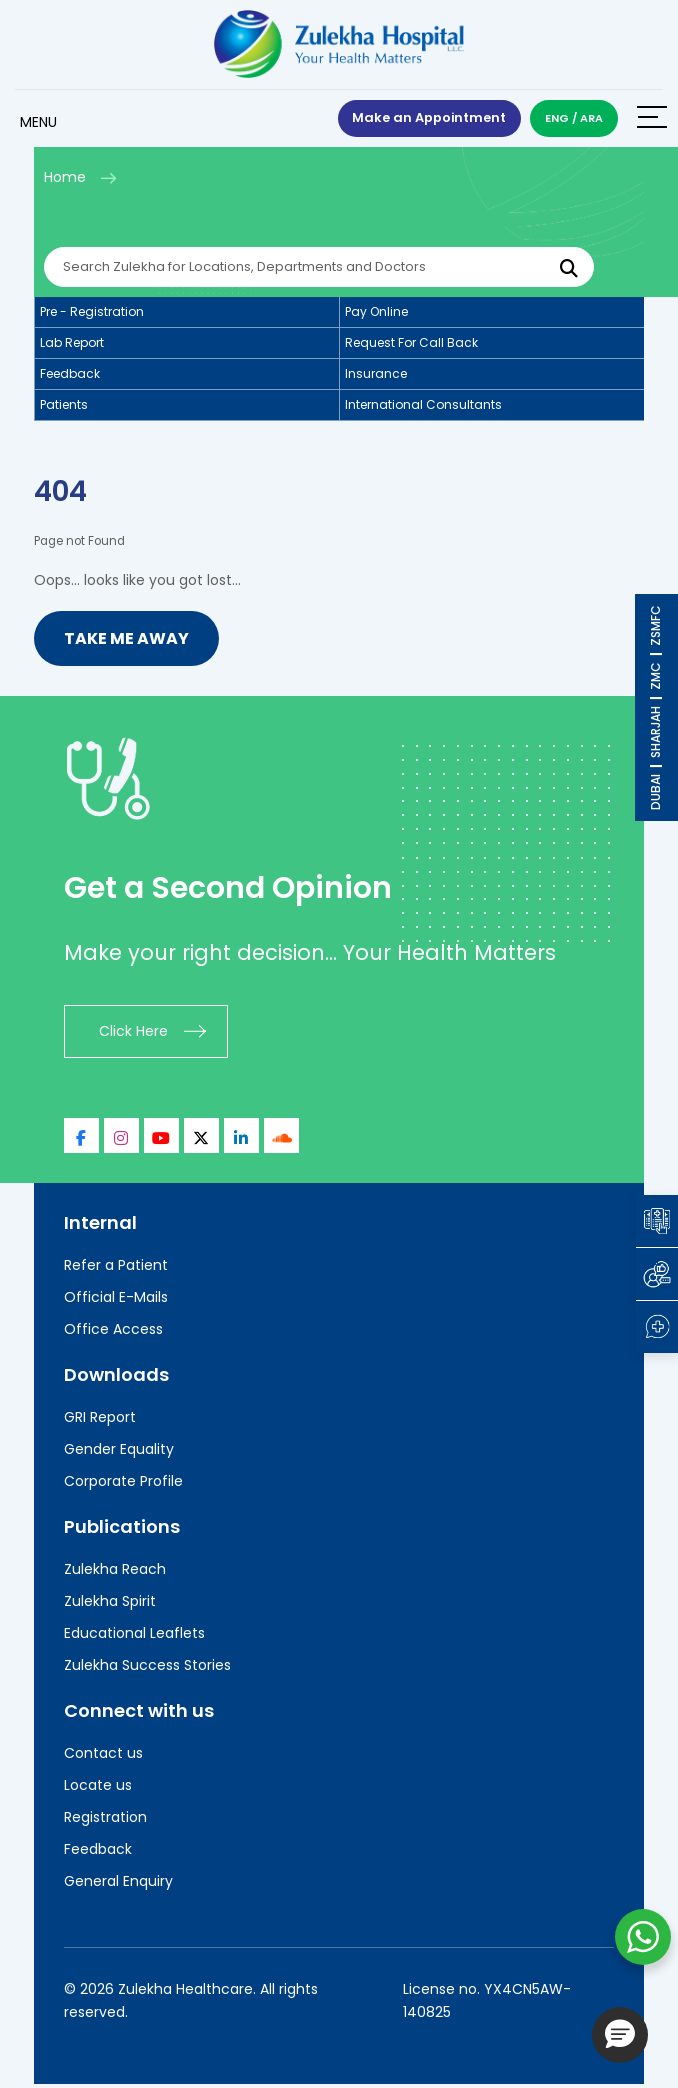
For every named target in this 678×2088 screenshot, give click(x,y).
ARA (591, 119)
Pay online (376, 314)
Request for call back (411, 345)
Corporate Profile (123, 1484)
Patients (64, 407)
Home (65, 180)
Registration (105, 1820)
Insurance (376, 376)
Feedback (70, 376)
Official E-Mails (116, 1300)
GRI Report (100, 1420)
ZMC (655, 676)
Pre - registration (92, 314)
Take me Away (126, 641)
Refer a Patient (116, 1268)
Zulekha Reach (115, 1572)
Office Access (113, 1332)
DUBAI (655, 792)
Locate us (98, 1788)
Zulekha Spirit (110, 1604)
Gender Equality (119, 1452)
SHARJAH (655, 732)
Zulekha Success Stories (147, 1668)
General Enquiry (118, 1884)
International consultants (423, 407)
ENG (557, 119)
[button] (620, 2035)
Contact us (103, 1756)
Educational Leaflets (134, 1636)
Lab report (72, 345)
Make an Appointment (427, 119)
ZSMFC (655, 625)
